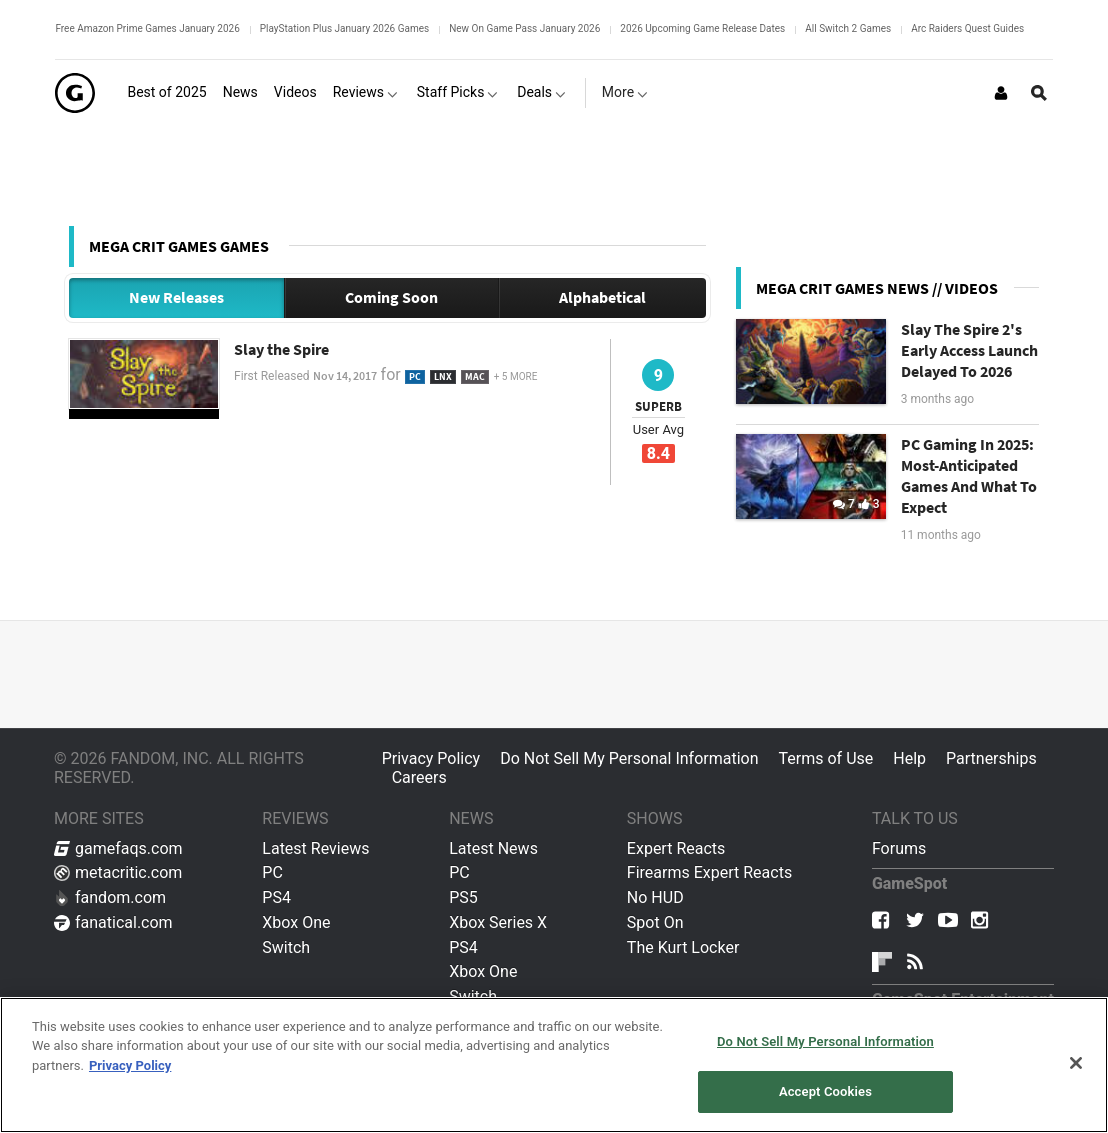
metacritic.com (118, 872)
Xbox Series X (498, 922)
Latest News (493, 848)
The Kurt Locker (683, 947)
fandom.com (110, 897)
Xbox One (296, 922)
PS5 (463, 897)
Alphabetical (602, 297)
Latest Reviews (315, 848)
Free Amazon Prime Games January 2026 (147, 28)
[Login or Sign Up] (1001, 93)
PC (272, 872)
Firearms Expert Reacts (709, 872)
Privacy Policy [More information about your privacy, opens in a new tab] (130, 1065)
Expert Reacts (676, 848)
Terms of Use (826, 758)
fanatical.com (113, 922)
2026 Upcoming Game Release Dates (702, 28)
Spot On (655, 922)
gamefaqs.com (118, 848)
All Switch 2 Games (848, 28)
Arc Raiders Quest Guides (967, 28)
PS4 (276, 897)
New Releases (176, 297)
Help (909, 758)
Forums (899, 848)
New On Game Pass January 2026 (524, 28)
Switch (286, 947)
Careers (419, 777)
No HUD (655, 897)
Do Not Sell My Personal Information (629, 758)
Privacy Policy (431, 758)
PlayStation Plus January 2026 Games (344, 28)
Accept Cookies (825, 1091)
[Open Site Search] (1039, 93)
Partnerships (991, 758)
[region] (554, 1065)
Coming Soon (391, 297)
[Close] (1076, 1063)
